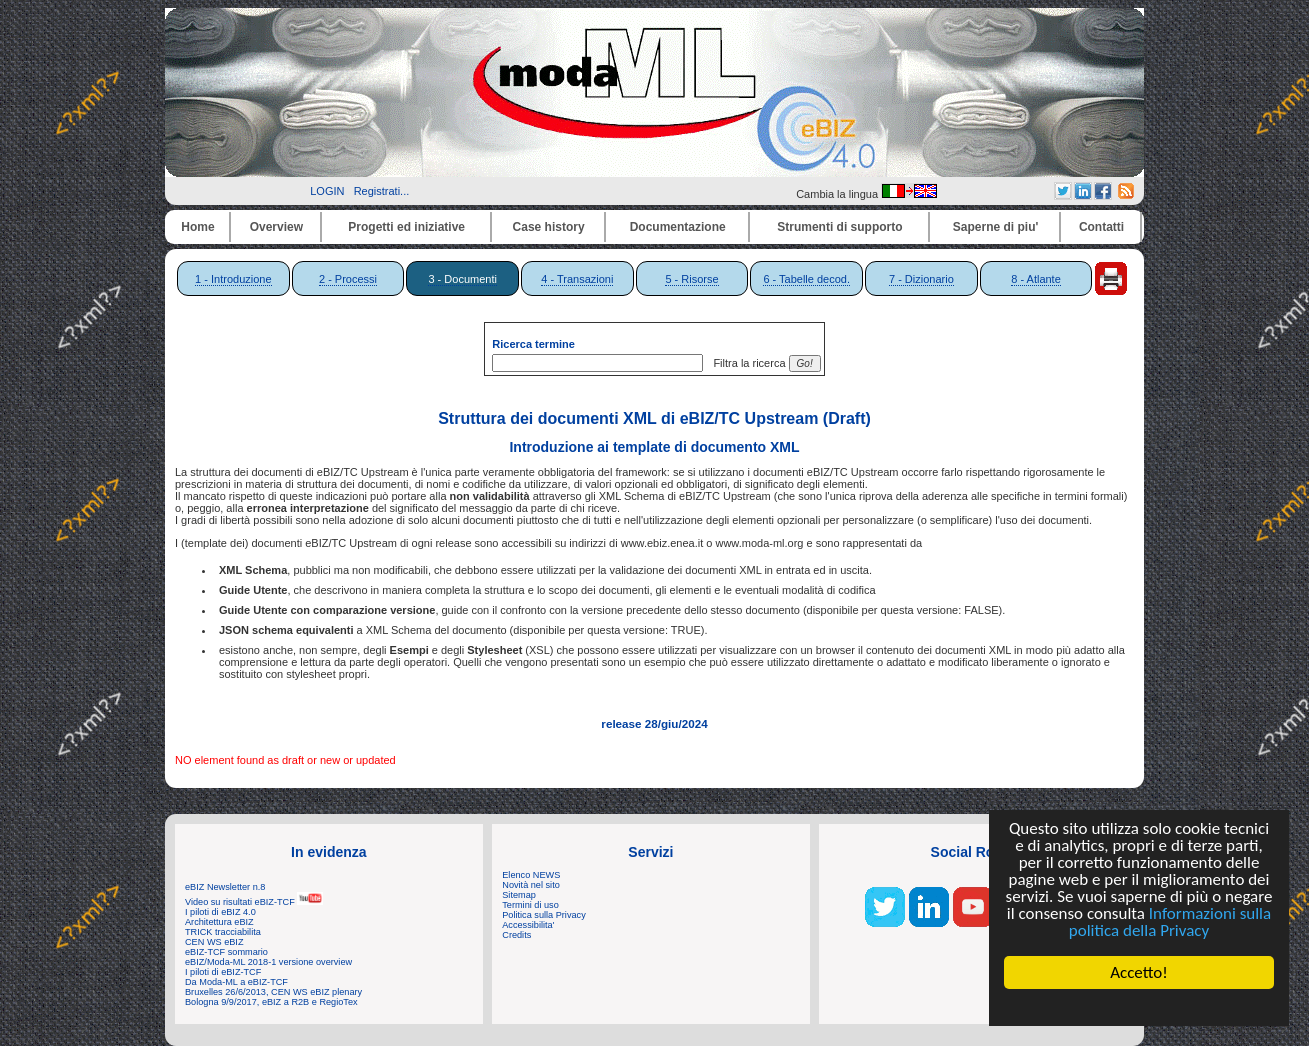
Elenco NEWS (531, 875)
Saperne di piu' (996, 227)
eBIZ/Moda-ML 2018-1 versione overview (268, 962)
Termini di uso (530, 905)
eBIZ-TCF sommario (226, 952)
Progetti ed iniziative (406, 227)
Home (197, 227)
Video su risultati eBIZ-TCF (254, 902)
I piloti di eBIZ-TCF (223, 972)
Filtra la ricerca (746, 363)
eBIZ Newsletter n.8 (225, 887)
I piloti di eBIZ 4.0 (220, 912)
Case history (549, 227)
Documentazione (678, 227)
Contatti (1101, 227)
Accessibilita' (528, 925)
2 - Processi (348, 279)
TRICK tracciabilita (223, 932)
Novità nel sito (531, 885)
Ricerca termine (533, 344)
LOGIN (327, 191)
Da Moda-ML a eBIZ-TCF (236, 982)
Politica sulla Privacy (543, 915)
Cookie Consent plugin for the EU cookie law (1139, 1007)
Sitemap (519, 895)
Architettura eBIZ (219, 922)
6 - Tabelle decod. (806, 279)
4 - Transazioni (577, 279)
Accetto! (1139, 972)
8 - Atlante (1036, 279)
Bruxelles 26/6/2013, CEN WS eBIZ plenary (273, 992)
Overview (276, 227)
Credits (516, 935)
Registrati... (382, 191)
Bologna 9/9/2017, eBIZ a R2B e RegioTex (271, 1002)
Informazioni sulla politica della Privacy (1170, 922)
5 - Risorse (691, 279)
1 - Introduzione (233, 279)
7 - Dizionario (921, 279)
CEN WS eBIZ (214, 942)
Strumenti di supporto (839, 227)
